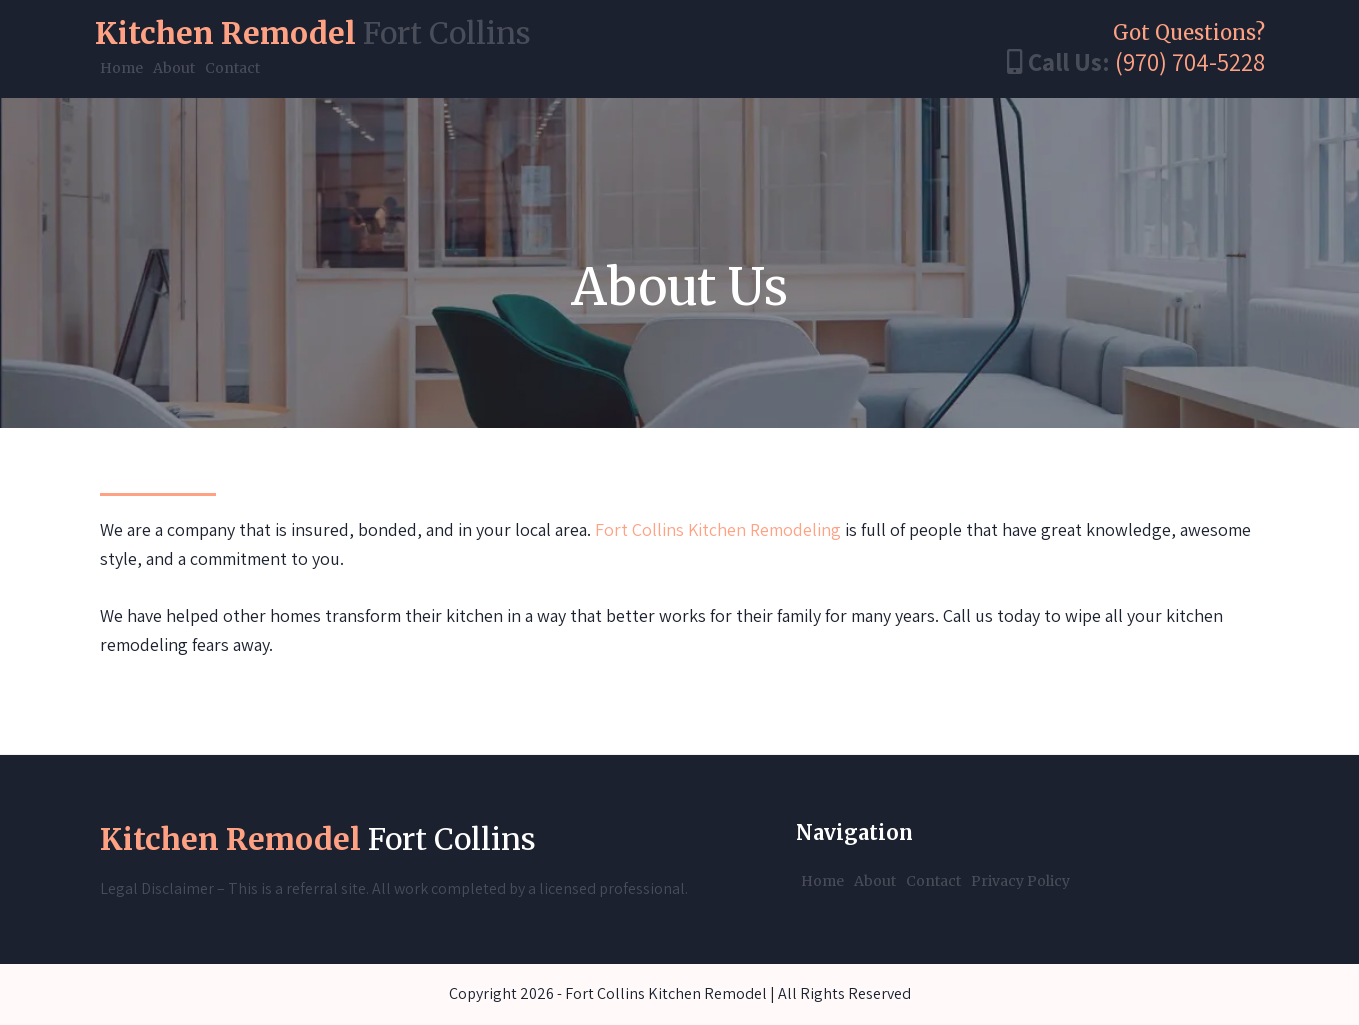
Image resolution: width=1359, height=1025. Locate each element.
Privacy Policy (1020, 881)
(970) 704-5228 (1190, 61)
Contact (232, 68)
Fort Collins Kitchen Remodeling (718, 529)
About (174, 68)
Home (121, 68)
